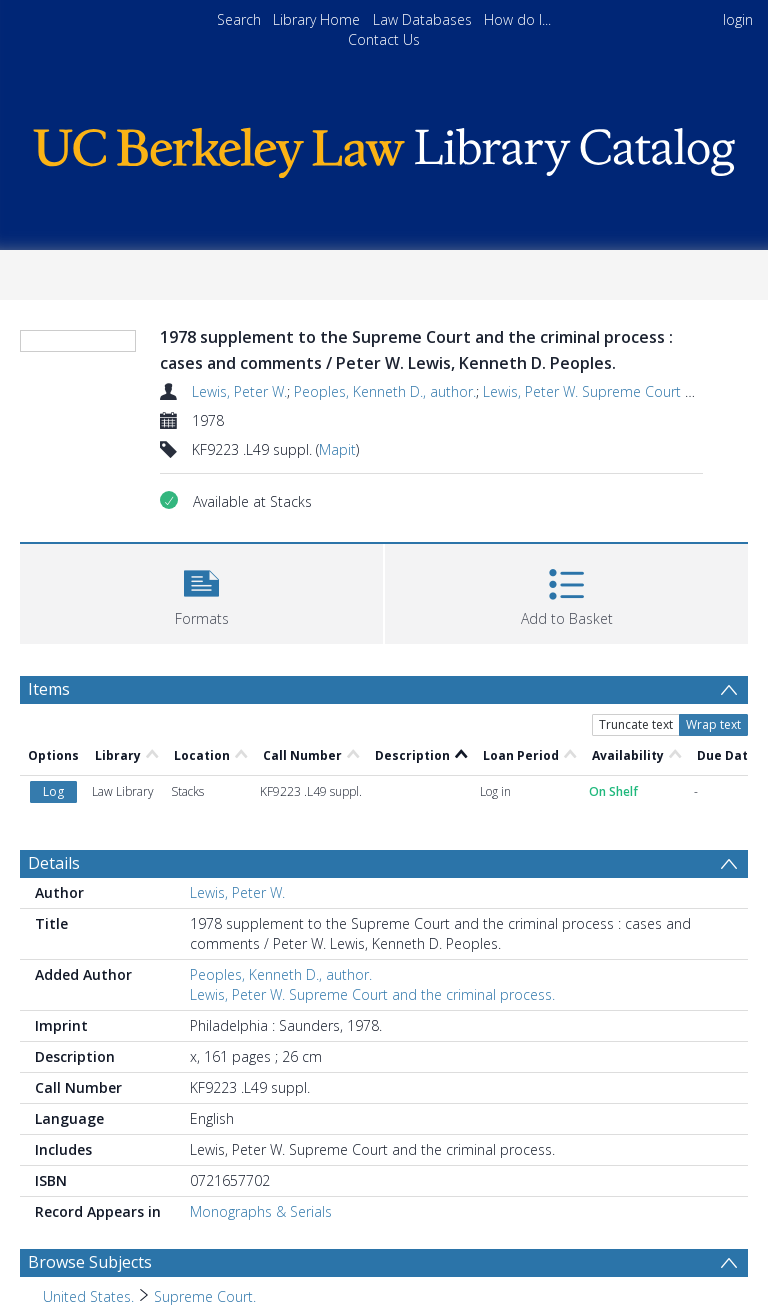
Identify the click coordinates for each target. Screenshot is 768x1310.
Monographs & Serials (261, 1211)
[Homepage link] (383, 147)
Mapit (337, 449)
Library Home (316, 19)
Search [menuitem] (239, 19)
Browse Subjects (90, 1262)
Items (49, 689)
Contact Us (384, 39)
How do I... (517, 19)
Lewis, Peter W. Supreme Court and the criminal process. (372, 994)
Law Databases (422, 19)
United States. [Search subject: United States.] (88, 1296)
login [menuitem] (738, 19)
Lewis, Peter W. (239, 391)
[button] (201, 591)
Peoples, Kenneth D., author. (385, 391)
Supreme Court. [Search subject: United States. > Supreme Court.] (205, 1296)
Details (54, 863)
